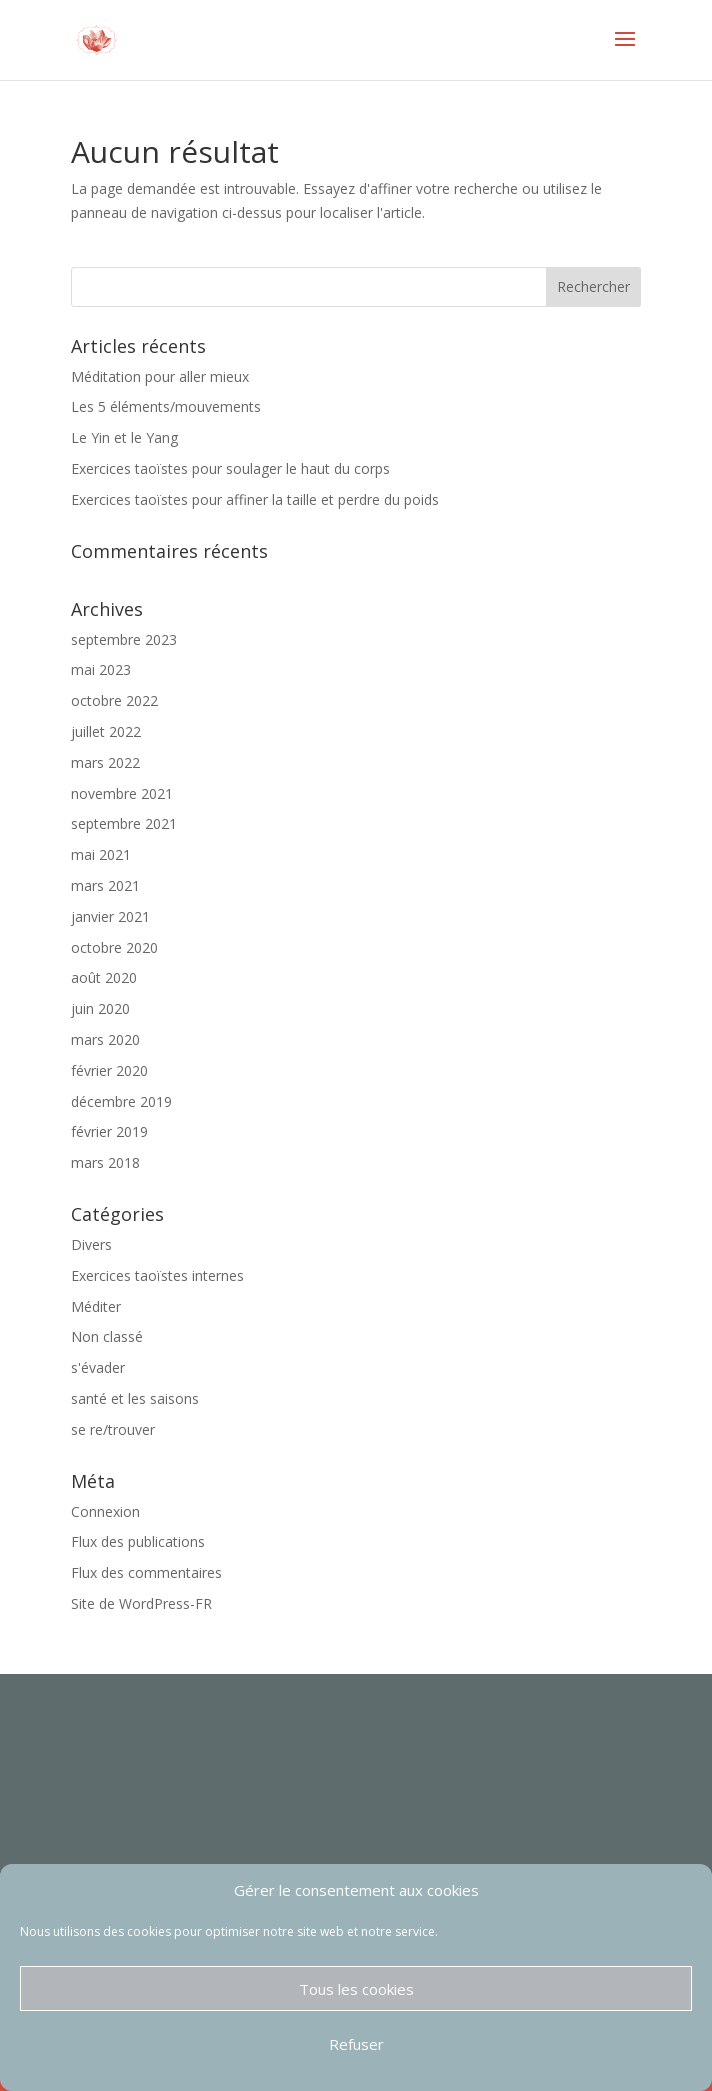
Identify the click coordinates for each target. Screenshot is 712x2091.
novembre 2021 (122, 793)
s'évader (98, 1367)
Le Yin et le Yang (124, 437)
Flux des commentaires (146, 1572)
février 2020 (109, 1070)
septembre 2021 (124, 823)
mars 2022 (105, 762)
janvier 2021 (110, 916)
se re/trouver (113, 1429)
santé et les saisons (135, 1398)
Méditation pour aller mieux (160, 376)
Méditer (96, 1306)
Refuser (356, 2044)
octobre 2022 (114, 700)
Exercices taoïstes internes (157, 1275)
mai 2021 (101, 854)
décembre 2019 (121, 1101)
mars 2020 (105, 1039)
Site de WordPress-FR (141, 1603)
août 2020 (104, 977)
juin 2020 (100, 1008)
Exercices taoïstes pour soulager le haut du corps (230, 468)
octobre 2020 (114, 947)
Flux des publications (138, 1541)
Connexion (105, 1511)
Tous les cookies (356, 1989)
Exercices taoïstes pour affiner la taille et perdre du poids (255, 499)
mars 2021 (105, 885)
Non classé (107, 1336)
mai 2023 (101, 669)
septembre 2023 (124, 639)
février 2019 (109, 1131)
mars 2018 (105, 1162)
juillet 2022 (106, 731)
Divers (91, 1244)
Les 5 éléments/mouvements (166, 406)
